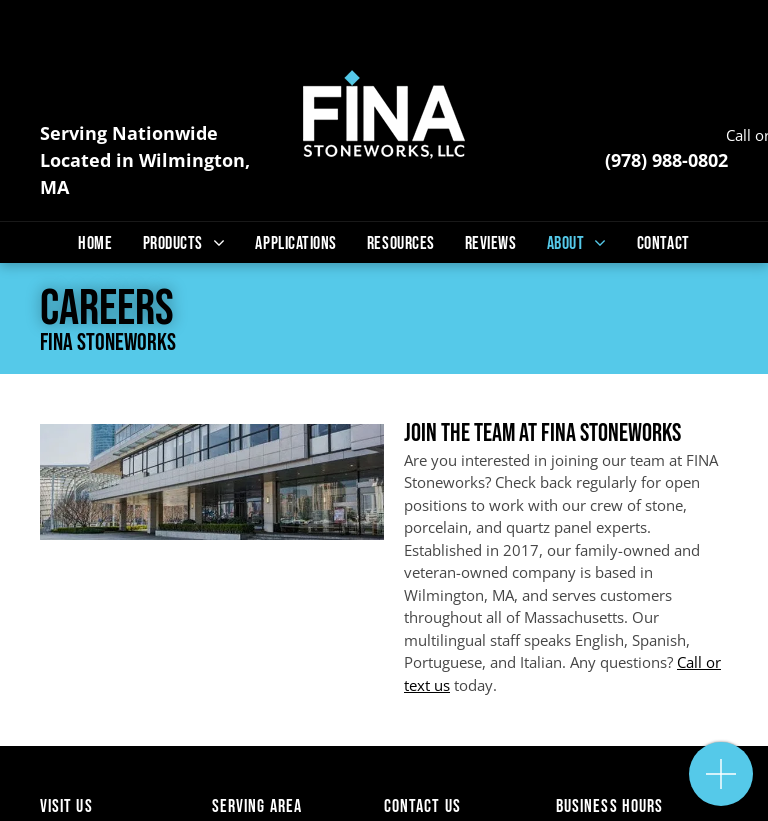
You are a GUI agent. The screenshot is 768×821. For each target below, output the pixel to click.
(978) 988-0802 (666, 160)
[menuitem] (95, 243)
